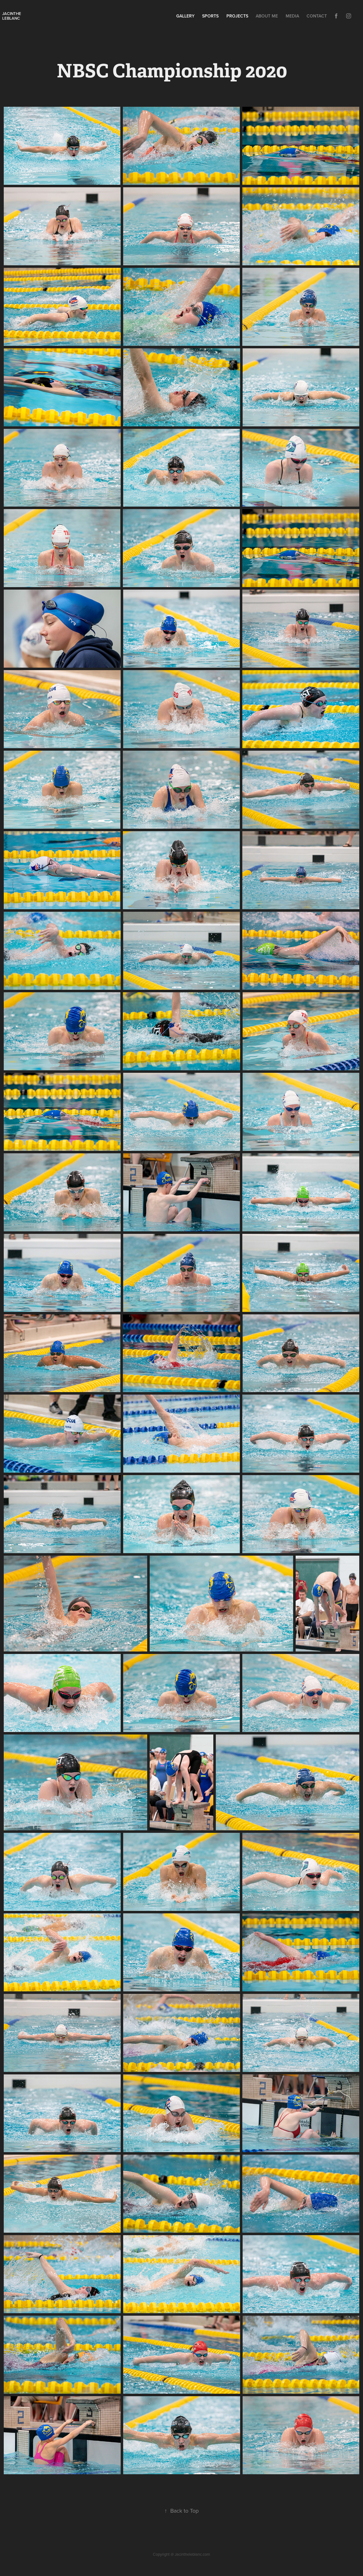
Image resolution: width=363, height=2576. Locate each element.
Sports (210, 16)
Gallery (185, 16)
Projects (237, 16)
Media (292, 16)
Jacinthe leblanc (12, 16)
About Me (267, 16)
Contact (317, 16)
